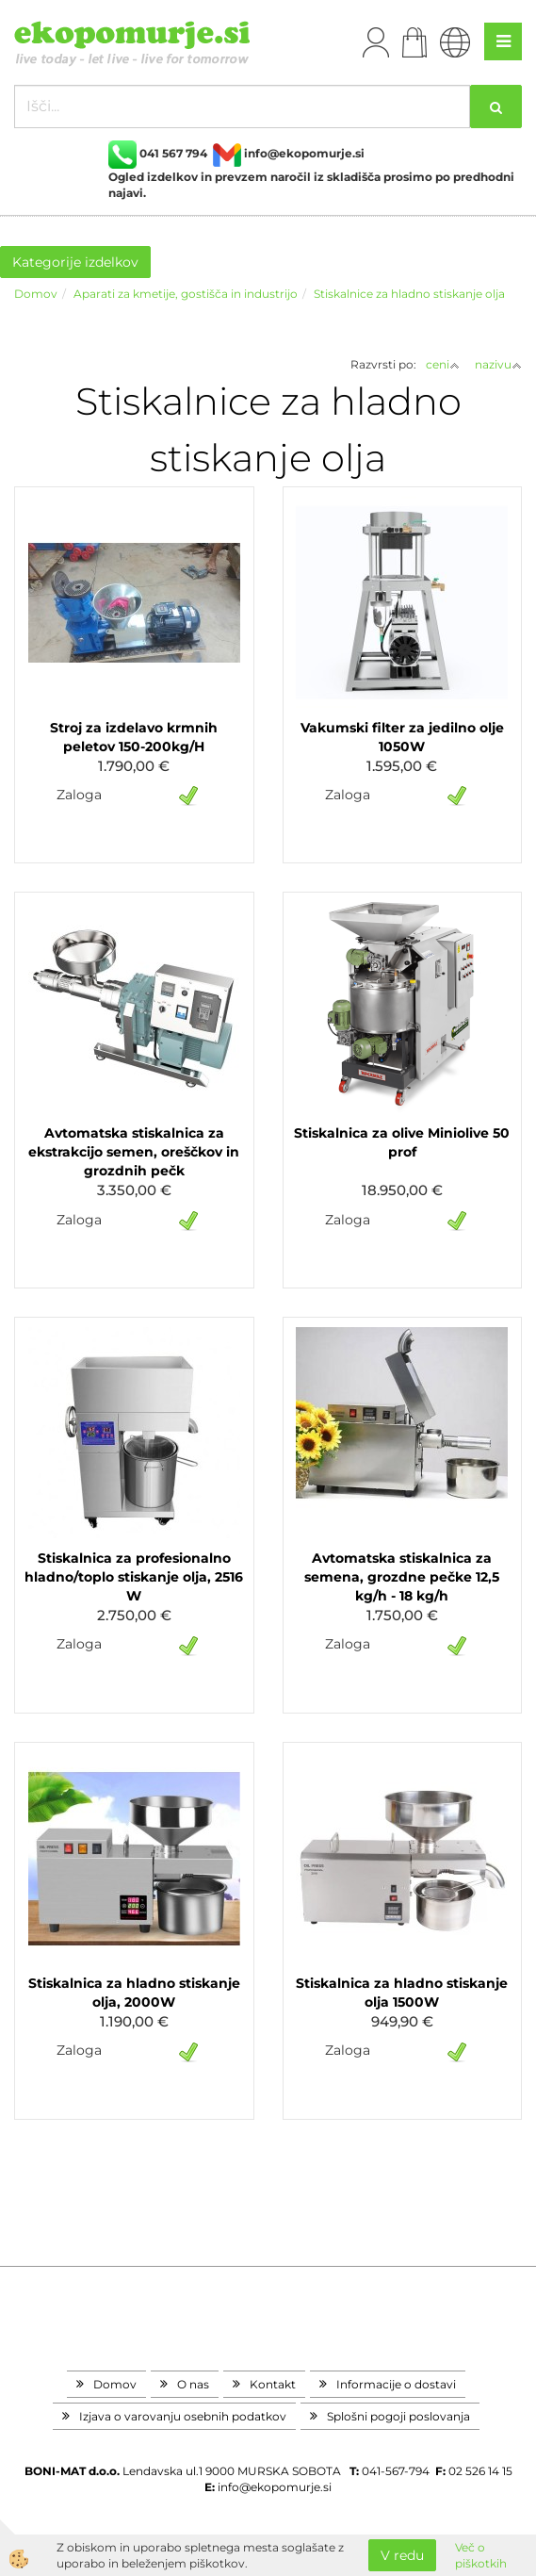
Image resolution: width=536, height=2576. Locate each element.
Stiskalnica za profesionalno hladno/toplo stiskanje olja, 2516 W (133, 1577)
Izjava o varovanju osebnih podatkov (182, 2416)
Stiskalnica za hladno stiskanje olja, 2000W (134, 1992)
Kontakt (273, 2384)
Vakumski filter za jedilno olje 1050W (402, 737)
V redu (402, 2555)
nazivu (498, 364)
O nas (193, 2384)
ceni (443, 364)
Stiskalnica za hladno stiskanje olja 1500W (402, 1992)
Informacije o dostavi (396, 2384)
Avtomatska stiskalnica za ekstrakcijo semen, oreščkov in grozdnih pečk (133, 1151)
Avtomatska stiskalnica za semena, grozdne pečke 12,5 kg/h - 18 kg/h (401, 1577)
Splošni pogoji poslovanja (398, 2416)
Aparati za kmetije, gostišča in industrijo (185, 294)
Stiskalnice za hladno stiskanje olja (409, 294)
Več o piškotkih (481, 2555)
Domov (35, 294)
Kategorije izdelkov (75, 262)
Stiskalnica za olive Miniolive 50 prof (402, 1142)
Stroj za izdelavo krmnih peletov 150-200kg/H (134, 737)
